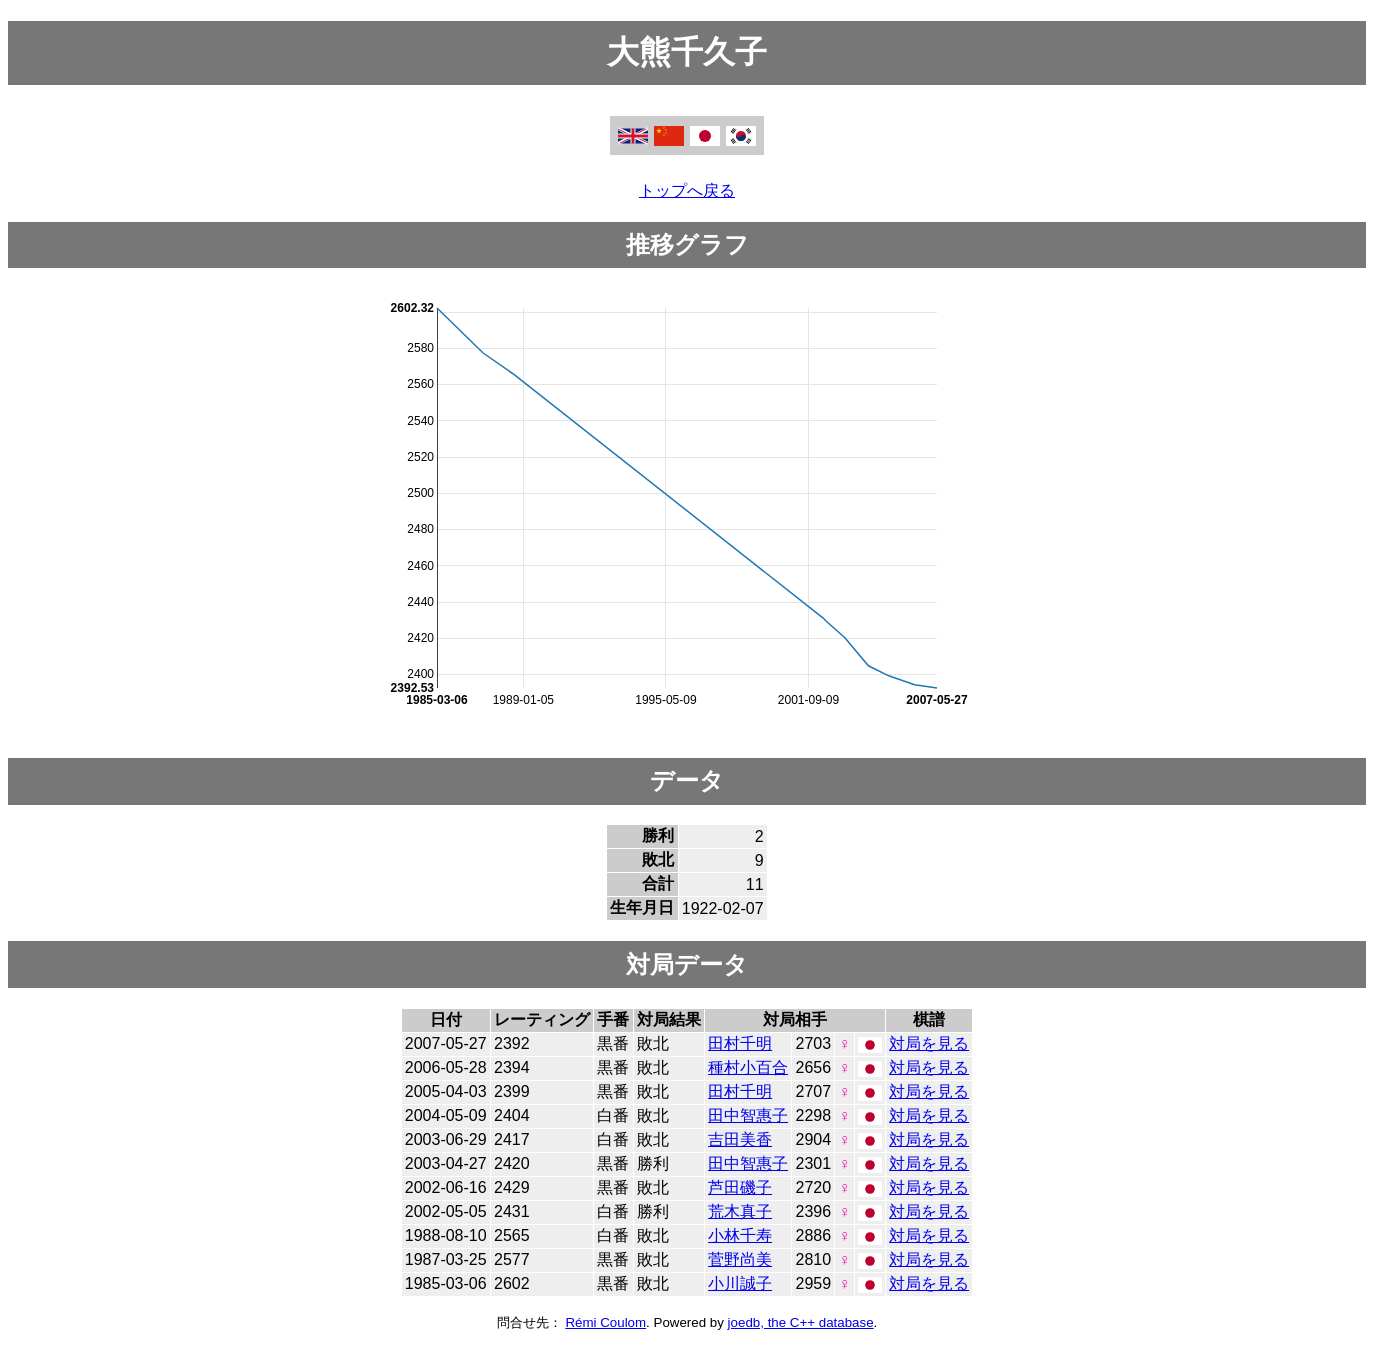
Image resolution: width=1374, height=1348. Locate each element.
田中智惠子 (748, 1115)
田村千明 (740, 1043)
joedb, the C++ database (801, 1322)
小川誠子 (740, 1283)
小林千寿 (740, 1235)
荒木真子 (740, 1211)
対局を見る (929, 1043)
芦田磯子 (740, 1187)
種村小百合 (748, 1067)
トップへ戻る (687, 190)
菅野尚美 (740, 1259)
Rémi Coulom (605, 1322)
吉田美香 (740, 1139)
